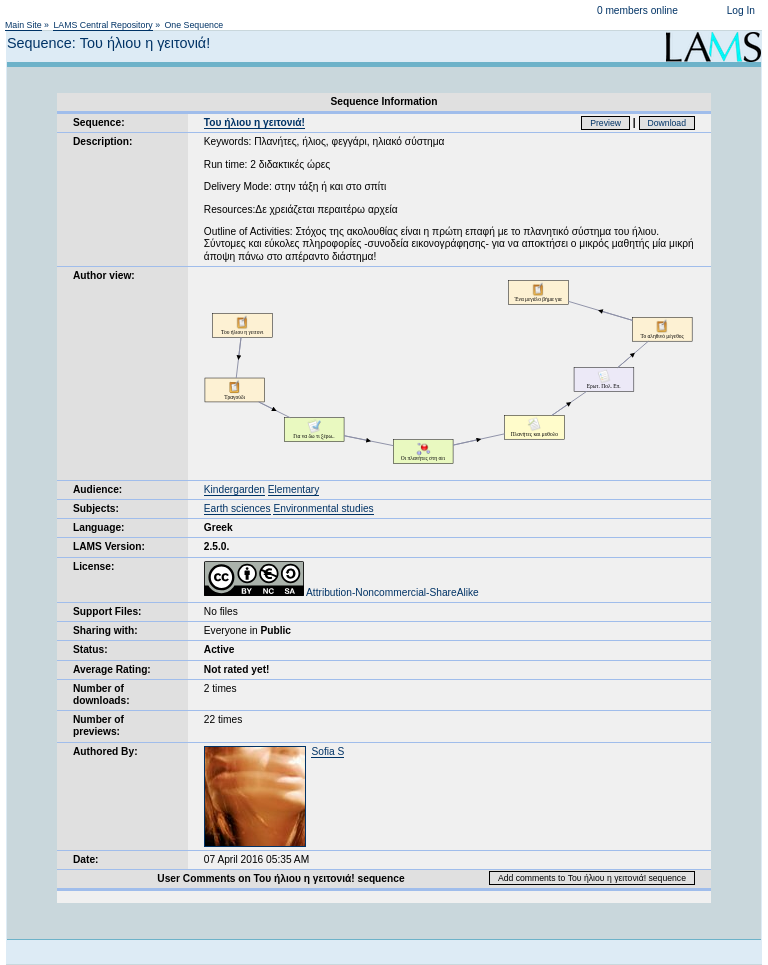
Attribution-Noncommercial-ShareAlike (341, 592)
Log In (741, 10)
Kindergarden (234, 489)
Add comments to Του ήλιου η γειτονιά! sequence (592, 878)
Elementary (294, 489)
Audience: (97, 489)
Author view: (104, 275)
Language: (99, 527)
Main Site (23, 25)
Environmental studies (323, 508)
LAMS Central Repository (102, 25)
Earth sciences (237, 508)
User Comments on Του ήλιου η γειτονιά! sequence (280, 878)
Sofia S (327, 751)
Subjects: (96, 508)
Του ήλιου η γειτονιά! (254, 122)
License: (93, 566)
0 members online (637, 10)
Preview (605, 123)
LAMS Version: (109, 546)
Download (667, 123)
